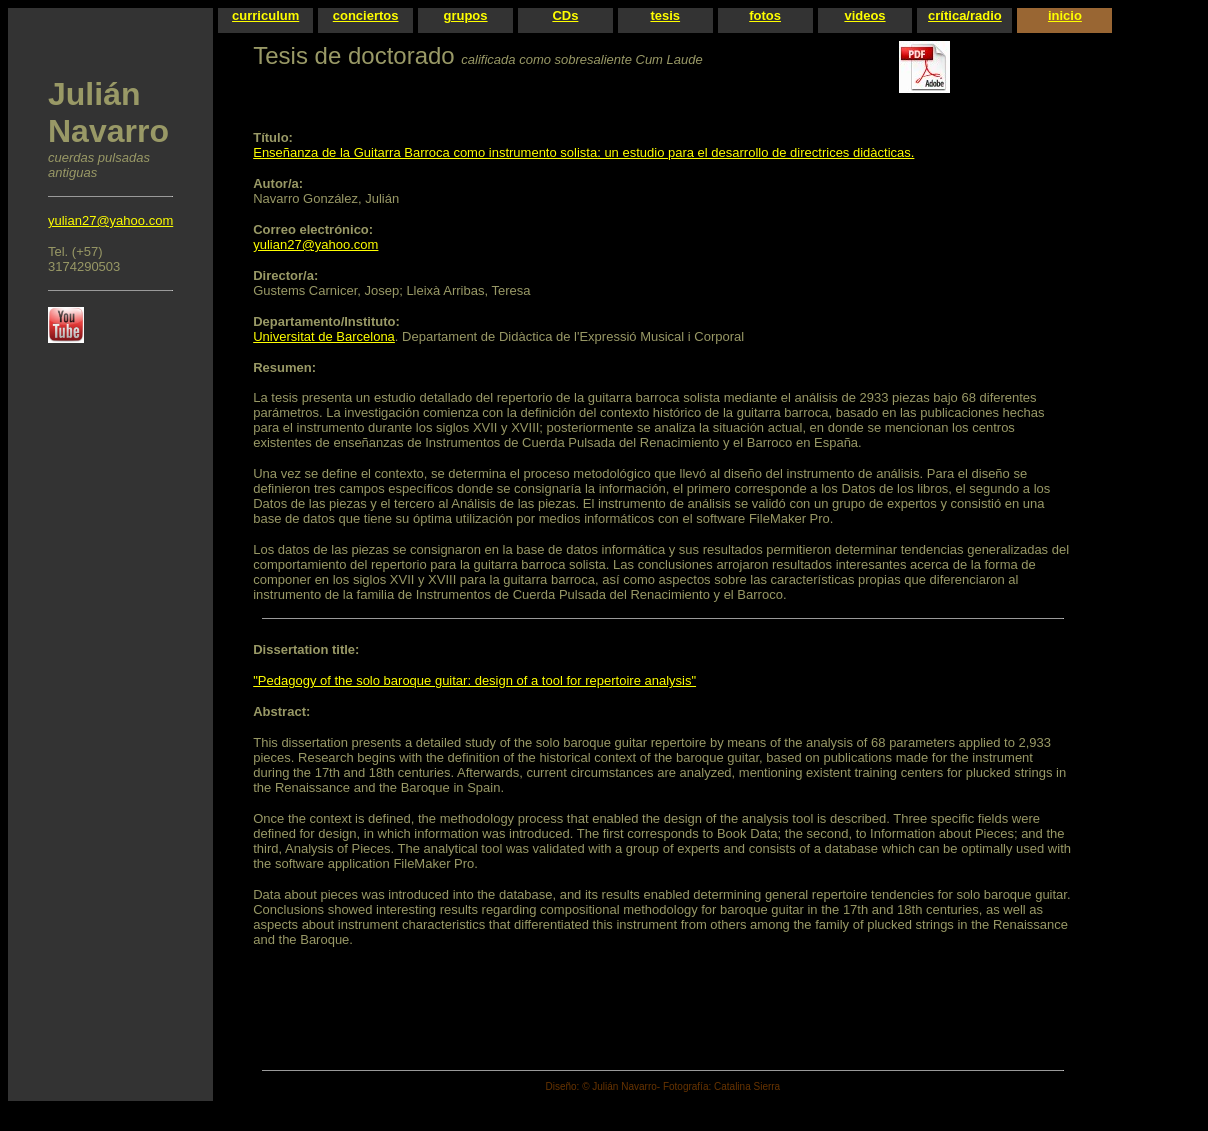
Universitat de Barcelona (324, 336)
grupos (465, 15)
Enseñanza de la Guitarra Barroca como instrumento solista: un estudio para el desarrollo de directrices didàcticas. (583, 152)
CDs (565, 15)
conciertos (366, 15)
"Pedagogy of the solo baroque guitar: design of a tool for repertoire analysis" (474, 680)
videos (864, 15)
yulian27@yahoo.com (110, 220)
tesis (665, 15)
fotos (765, 15)
